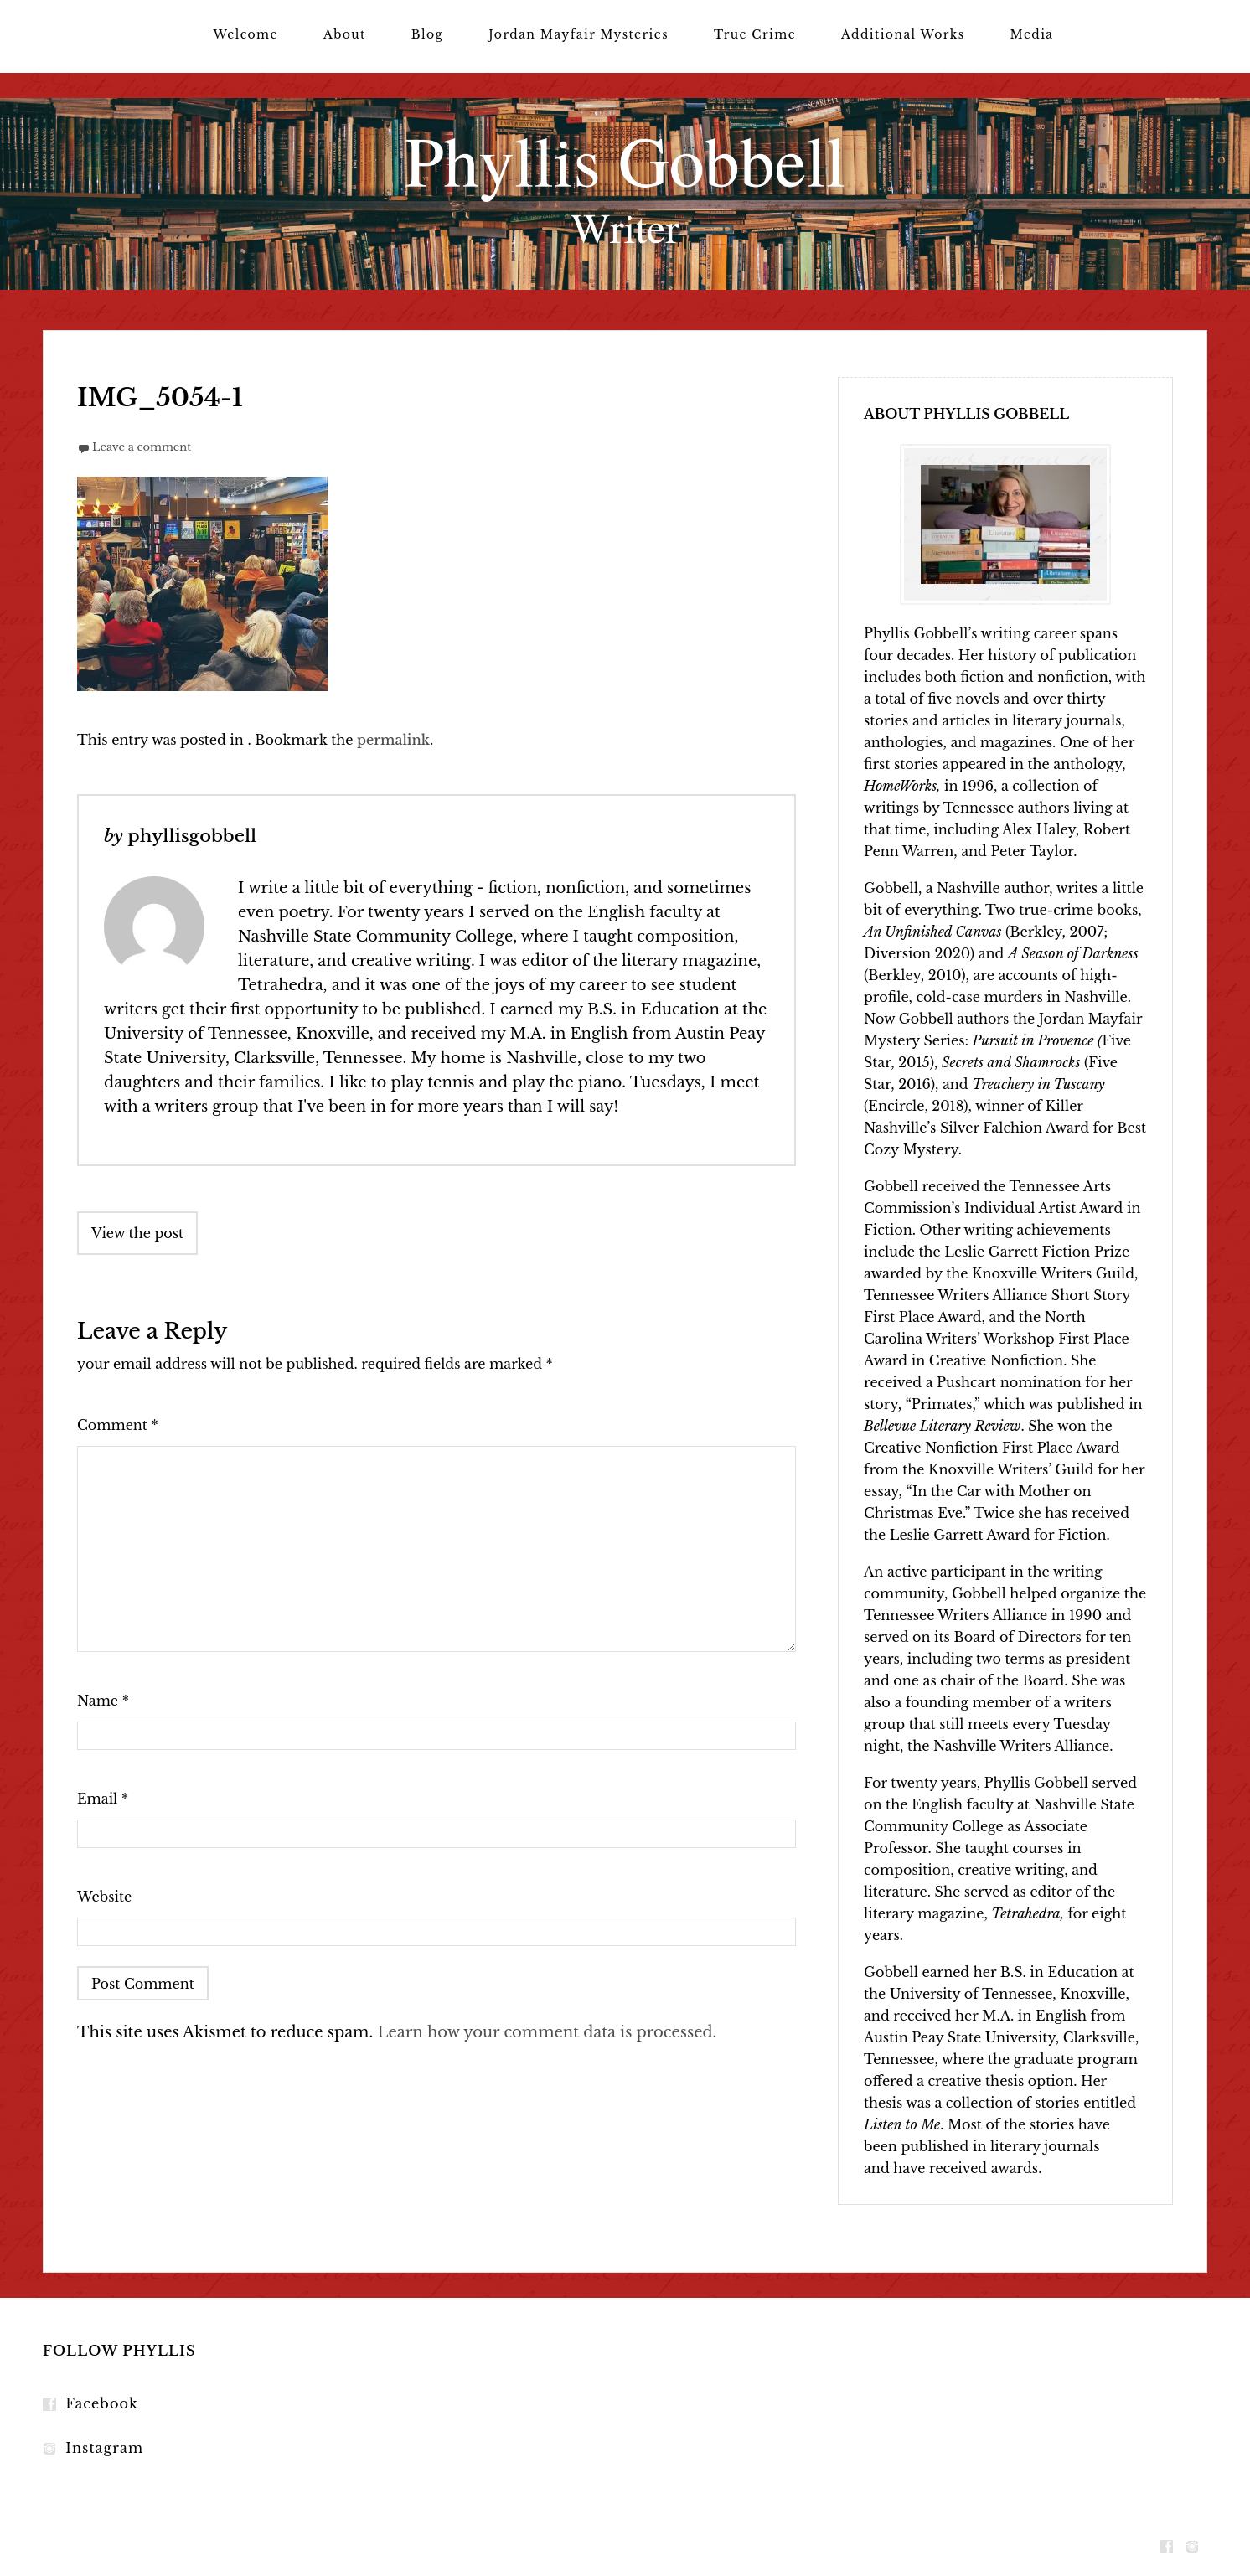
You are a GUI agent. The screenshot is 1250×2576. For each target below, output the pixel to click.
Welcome (245, 34)
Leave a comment (141, 447)
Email (102, 1798)
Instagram (104, 2447)
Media (1032, 34)
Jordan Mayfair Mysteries (578, 34)
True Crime (755, 34)
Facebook (101, 2403)
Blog (427, 34)
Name (103, 1700)
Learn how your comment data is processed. (546, 2032)
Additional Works (902, 34)
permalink (393, 739)
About (344, 34)
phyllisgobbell (191, 836)
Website (104, 1896)
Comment (117, 1425)
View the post (137, 1233)
